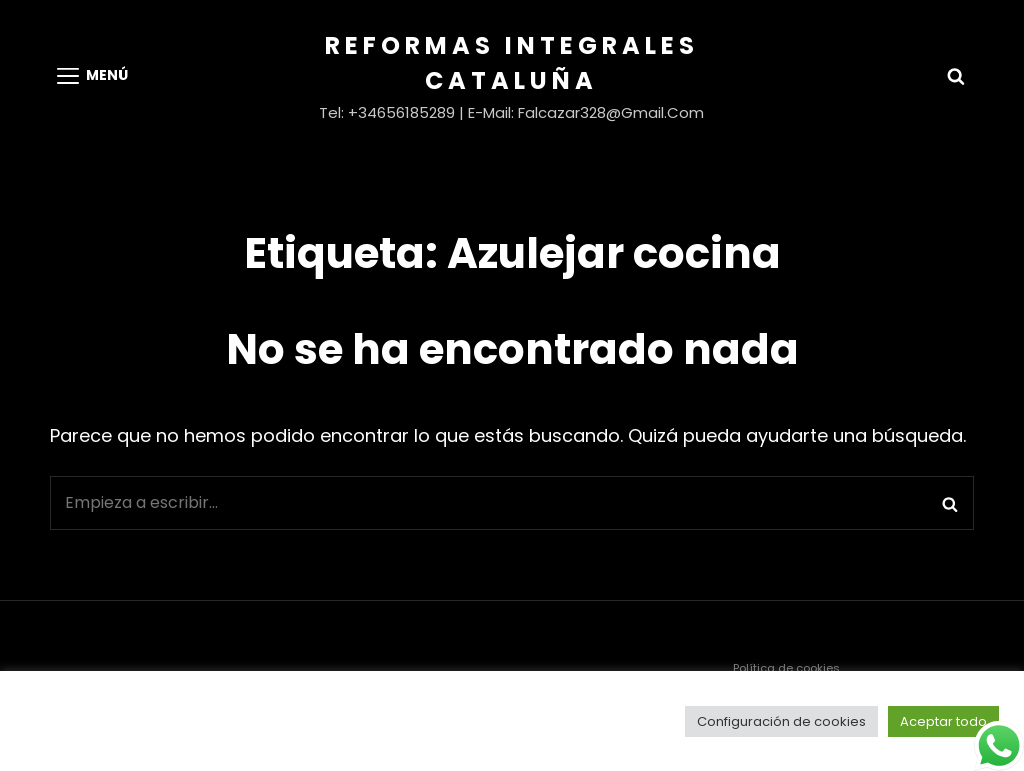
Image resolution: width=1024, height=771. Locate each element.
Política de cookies (786, 668)
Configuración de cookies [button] (781, 721)
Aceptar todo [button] (943, 721)
